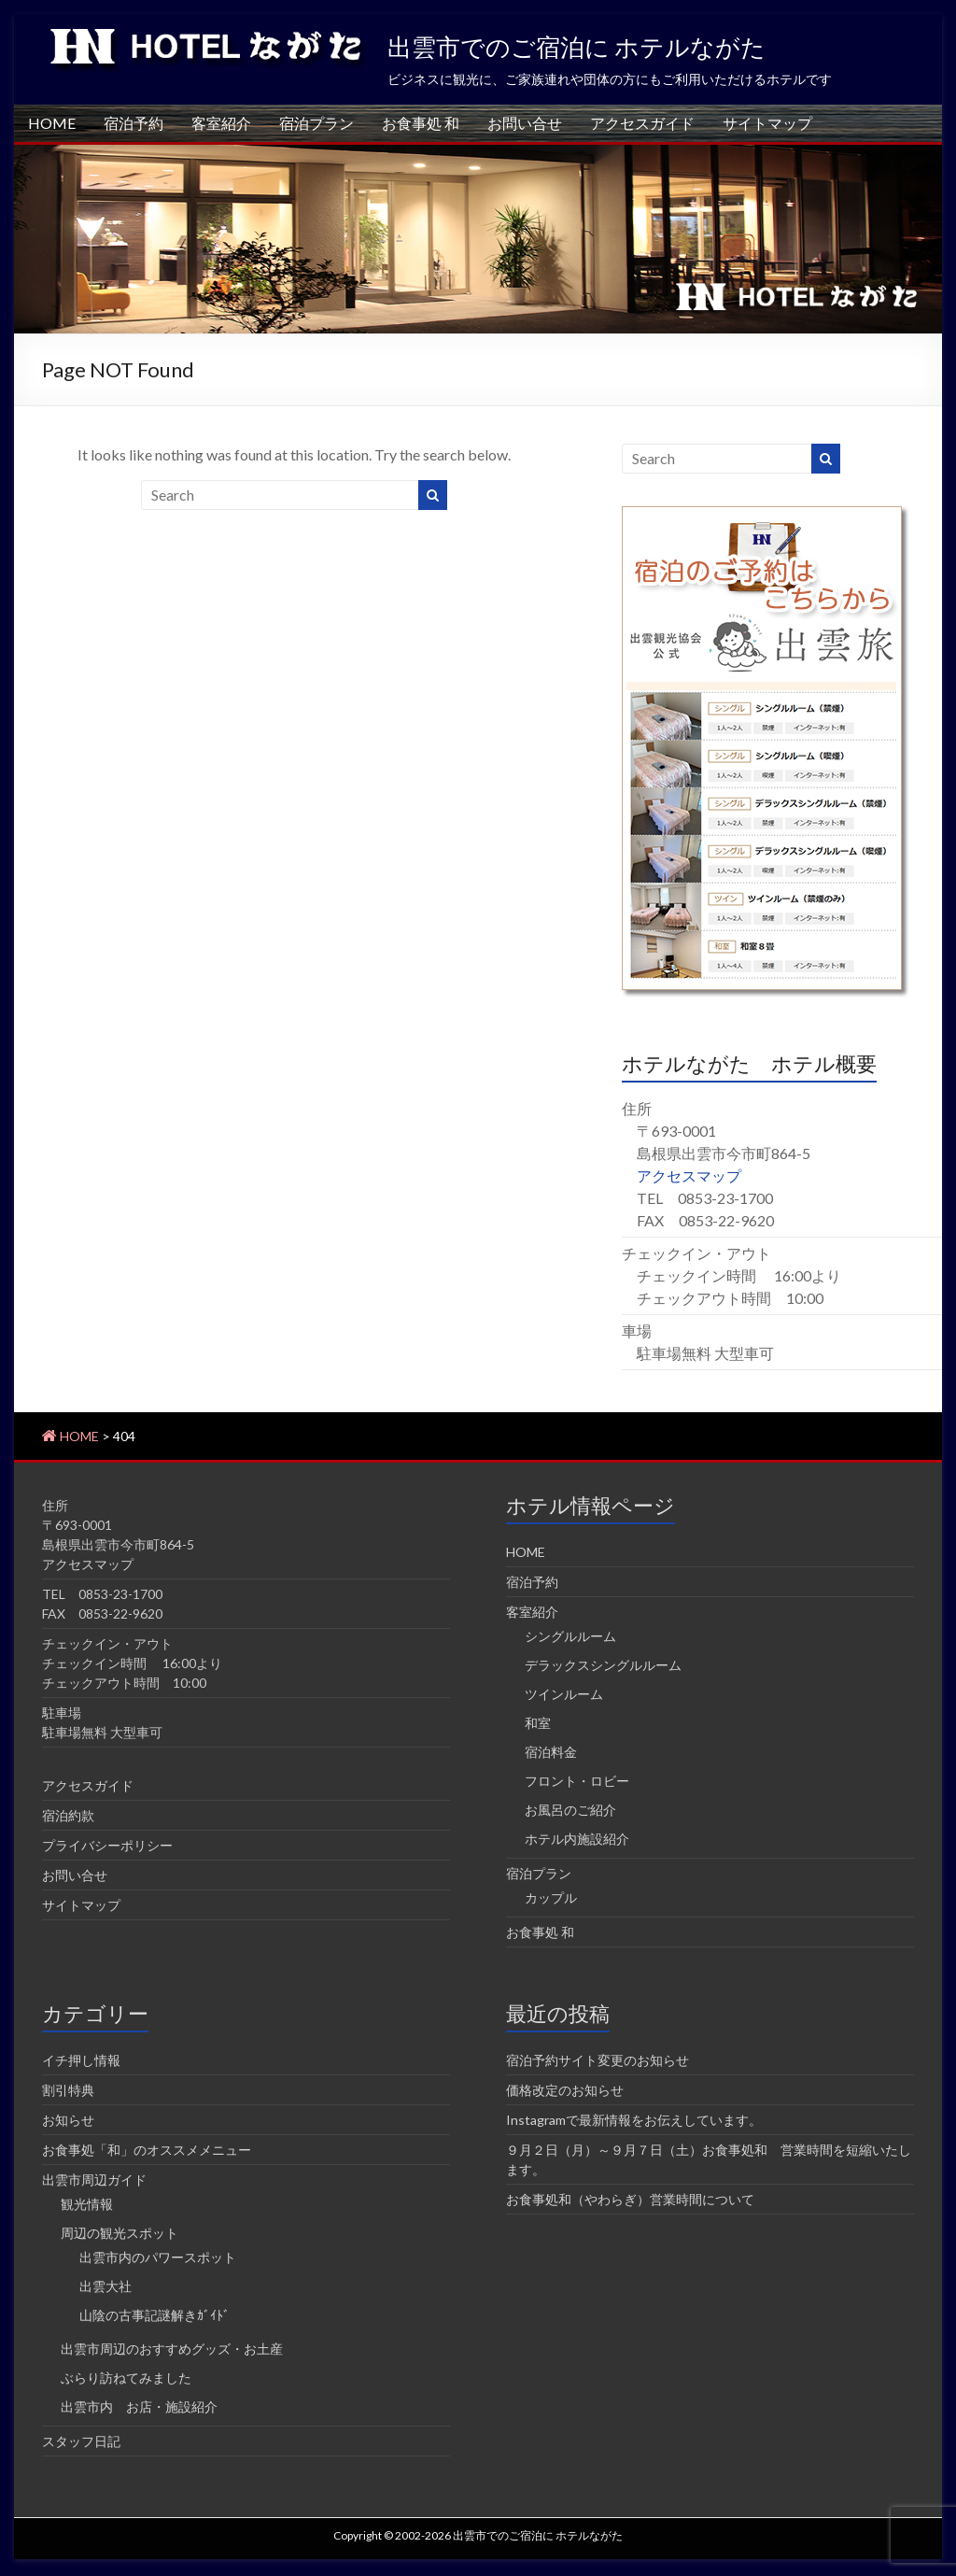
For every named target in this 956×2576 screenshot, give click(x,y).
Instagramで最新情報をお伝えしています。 (634, 2120)
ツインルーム (564, 1694)
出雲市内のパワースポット (157, 2257)
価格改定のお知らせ (565, 2090)
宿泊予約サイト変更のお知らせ (597, 2060)
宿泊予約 (133, 123)
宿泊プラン (316, 123)
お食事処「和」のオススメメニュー (146, 2150)
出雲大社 (105, 2286)
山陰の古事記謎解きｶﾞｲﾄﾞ (154, 2315)
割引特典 (68, 2090)
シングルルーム (570, 1636)
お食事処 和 (420, 123)
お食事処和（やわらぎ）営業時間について (630, 2199)
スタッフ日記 (81, 2441)
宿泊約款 (68, 1815)
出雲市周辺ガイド (94, 2179)
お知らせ (68, 2120)
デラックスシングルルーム (603, 1665)
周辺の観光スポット (119, 2233)
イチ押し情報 (81, 2060)
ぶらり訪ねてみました (126, 2377)
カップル (551, 1897)
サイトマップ (767, 123)
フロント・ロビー (577, 1781)
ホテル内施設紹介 (577, 1839)
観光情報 (87, 2204)
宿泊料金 (551, 1752)
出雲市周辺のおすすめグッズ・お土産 (172, 2349)
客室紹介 (221, 123)
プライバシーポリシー (107, 1845)
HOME (52, 123)
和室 (538, 1723)
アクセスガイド (642, 123)
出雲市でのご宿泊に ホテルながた (576, 47)
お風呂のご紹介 (570, 1810)
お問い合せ (524, 123)
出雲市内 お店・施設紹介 (139, 2406)
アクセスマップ (689, 1175)
